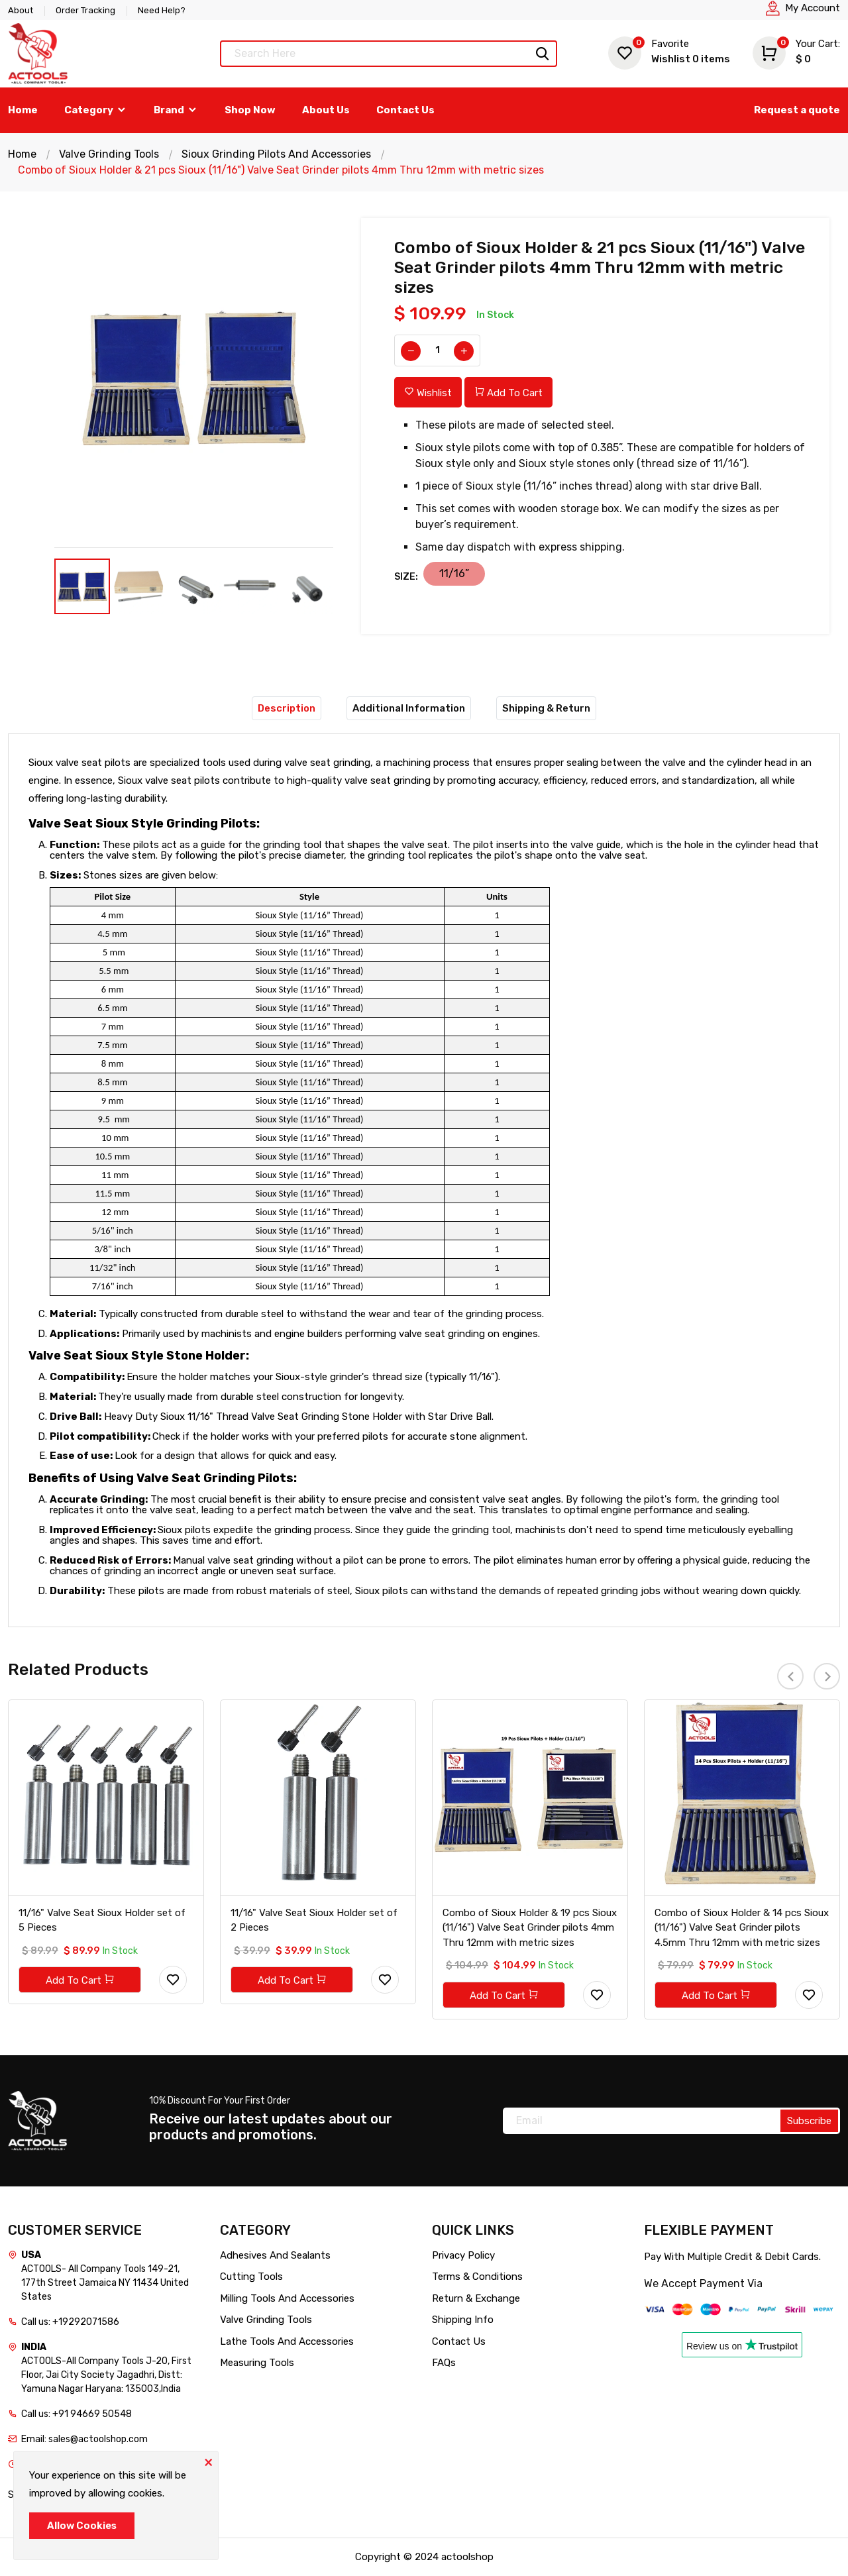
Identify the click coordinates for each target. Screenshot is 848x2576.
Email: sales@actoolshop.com (84, 2439)
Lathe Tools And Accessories (287, 2341)
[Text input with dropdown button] (388, 53)
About (20, 10)
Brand (176, 110)
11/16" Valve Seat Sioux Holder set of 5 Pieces (102, 1920)
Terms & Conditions (477, 2276)
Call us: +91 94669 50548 (76, 2414)
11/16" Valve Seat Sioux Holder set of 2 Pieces (314, 1920)
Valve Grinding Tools (109, 154)
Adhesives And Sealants (275, 2255)
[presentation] (790, 1676)
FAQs (444, 2363)
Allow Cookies (82, 2526)
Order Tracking (85, 10)
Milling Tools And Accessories (287, 2298)
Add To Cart (508, 392)
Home (23, 110)
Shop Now (250, 110)
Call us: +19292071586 (70, 2322)
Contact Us (405, 110)
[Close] (208, 2461)
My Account (812, 8)
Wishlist (669, 51)
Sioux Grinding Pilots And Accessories (276, 154)
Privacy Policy (463, 2255)
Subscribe (809, 2121)
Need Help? (162, 10)
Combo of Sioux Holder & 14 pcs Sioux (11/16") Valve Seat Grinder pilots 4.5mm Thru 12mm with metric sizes (742, 1928)
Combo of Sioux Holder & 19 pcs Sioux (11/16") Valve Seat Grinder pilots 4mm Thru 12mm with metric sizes (530, 1928)
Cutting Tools (251, 2276)
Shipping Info (463, 2320)
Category (95, 110)
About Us (326, 110)
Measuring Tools (257, 2363)
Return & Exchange (476, 2298)
